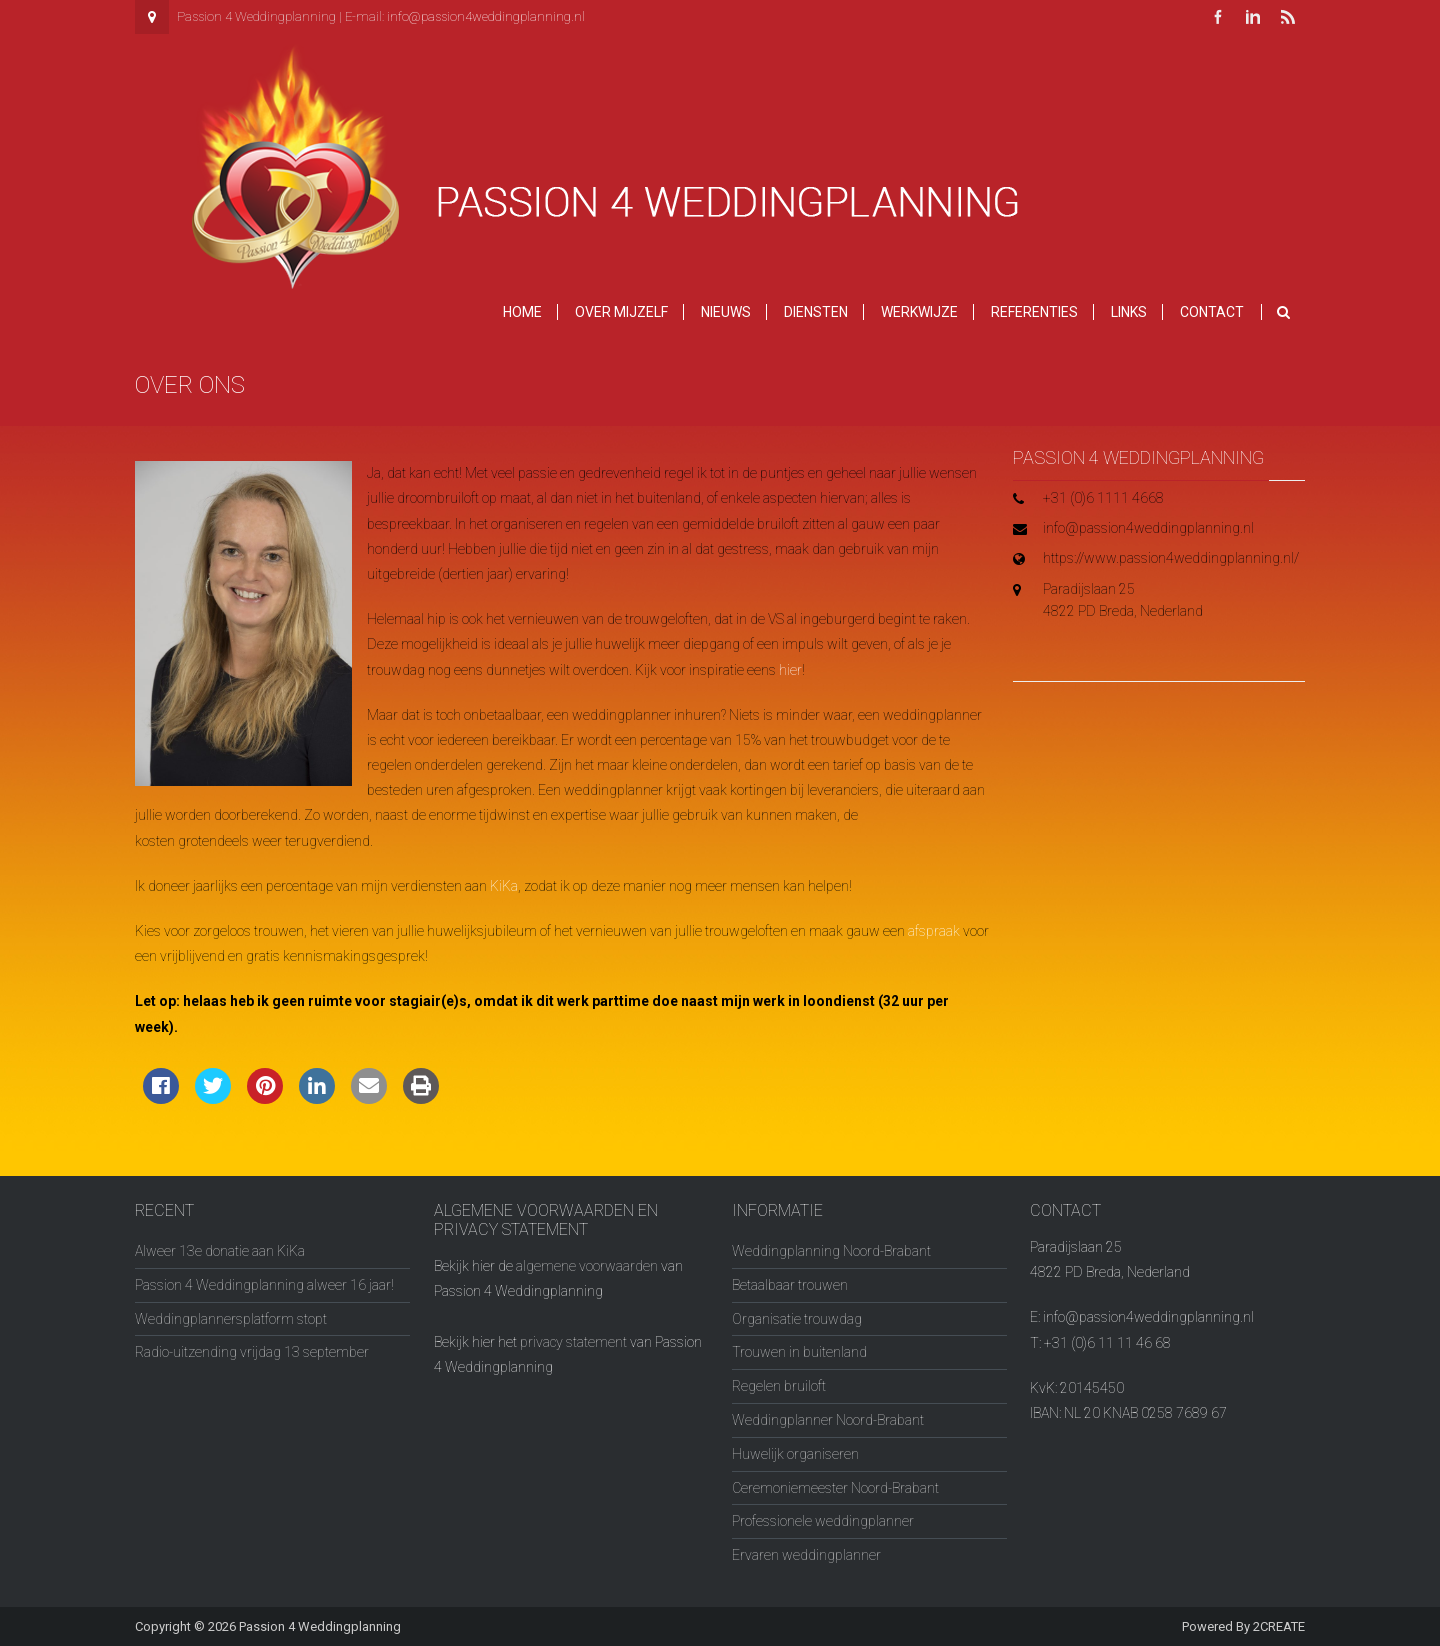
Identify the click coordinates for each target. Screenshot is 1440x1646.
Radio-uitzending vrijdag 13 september (252, 1352)
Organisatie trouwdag (797, 1319)
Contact (1212, 312)
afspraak (934, 931)
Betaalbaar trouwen (790, 1285)
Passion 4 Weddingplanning (320, 1626)
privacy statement (573, 1342)
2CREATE (1279, 1626)
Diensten (816, 312)
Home (522, 312)
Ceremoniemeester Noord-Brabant (835, 1488)
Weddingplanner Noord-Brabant (828, 1420)
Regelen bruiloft (779, 1386)
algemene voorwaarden (587, 1266)
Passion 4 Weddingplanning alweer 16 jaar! (264, 1285)
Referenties (1034, 312)
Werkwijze (919, 312)
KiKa (504, 886)
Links (1129, 312)
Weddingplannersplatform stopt (231, 1319)
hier (790, 670)
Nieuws (726, 312)
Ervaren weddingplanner (806, 1555)
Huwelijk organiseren (795, 1454)
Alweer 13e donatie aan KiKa (220, 1251)
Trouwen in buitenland (799, 1352)
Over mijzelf (621, 312)
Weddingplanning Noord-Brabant (831, 1251)
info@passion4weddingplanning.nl (486, 16)
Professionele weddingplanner (823, 1521)
